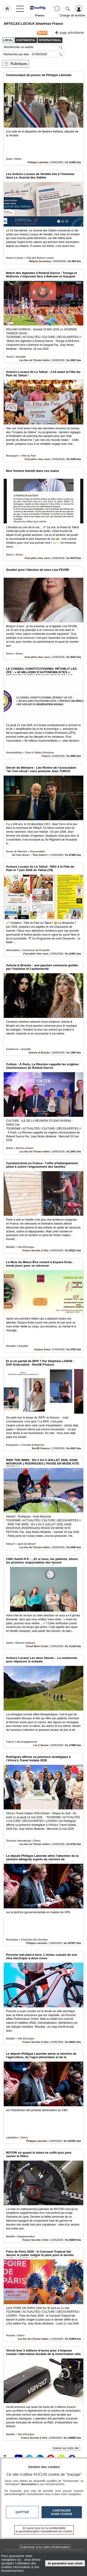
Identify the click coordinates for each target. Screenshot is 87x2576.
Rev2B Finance (41, 1448)
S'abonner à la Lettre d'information (45, 2547)
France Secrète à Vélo (35, 1250)
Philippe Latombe (38, 162)
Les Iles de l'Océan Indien (34, 360)
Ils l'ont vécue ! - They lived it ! (30, 855)
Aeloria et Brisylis (39, 1052)
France (46, 756)
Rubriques (18, 64)
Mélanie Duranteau (40, 261)
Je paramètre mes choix (65, 2563)
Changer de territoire (72, 15)
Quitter (22, 2512)
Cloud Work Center (37, 1646)
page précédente (69, 32)
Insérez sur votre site (66, 2448)
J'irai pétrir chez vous (37, 459)
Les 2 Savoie (40, 1745)
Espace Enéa (42, 1349)
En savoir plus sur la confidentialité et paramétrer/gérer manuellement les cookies (44, 2530)
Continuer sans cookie (61, 2512)
